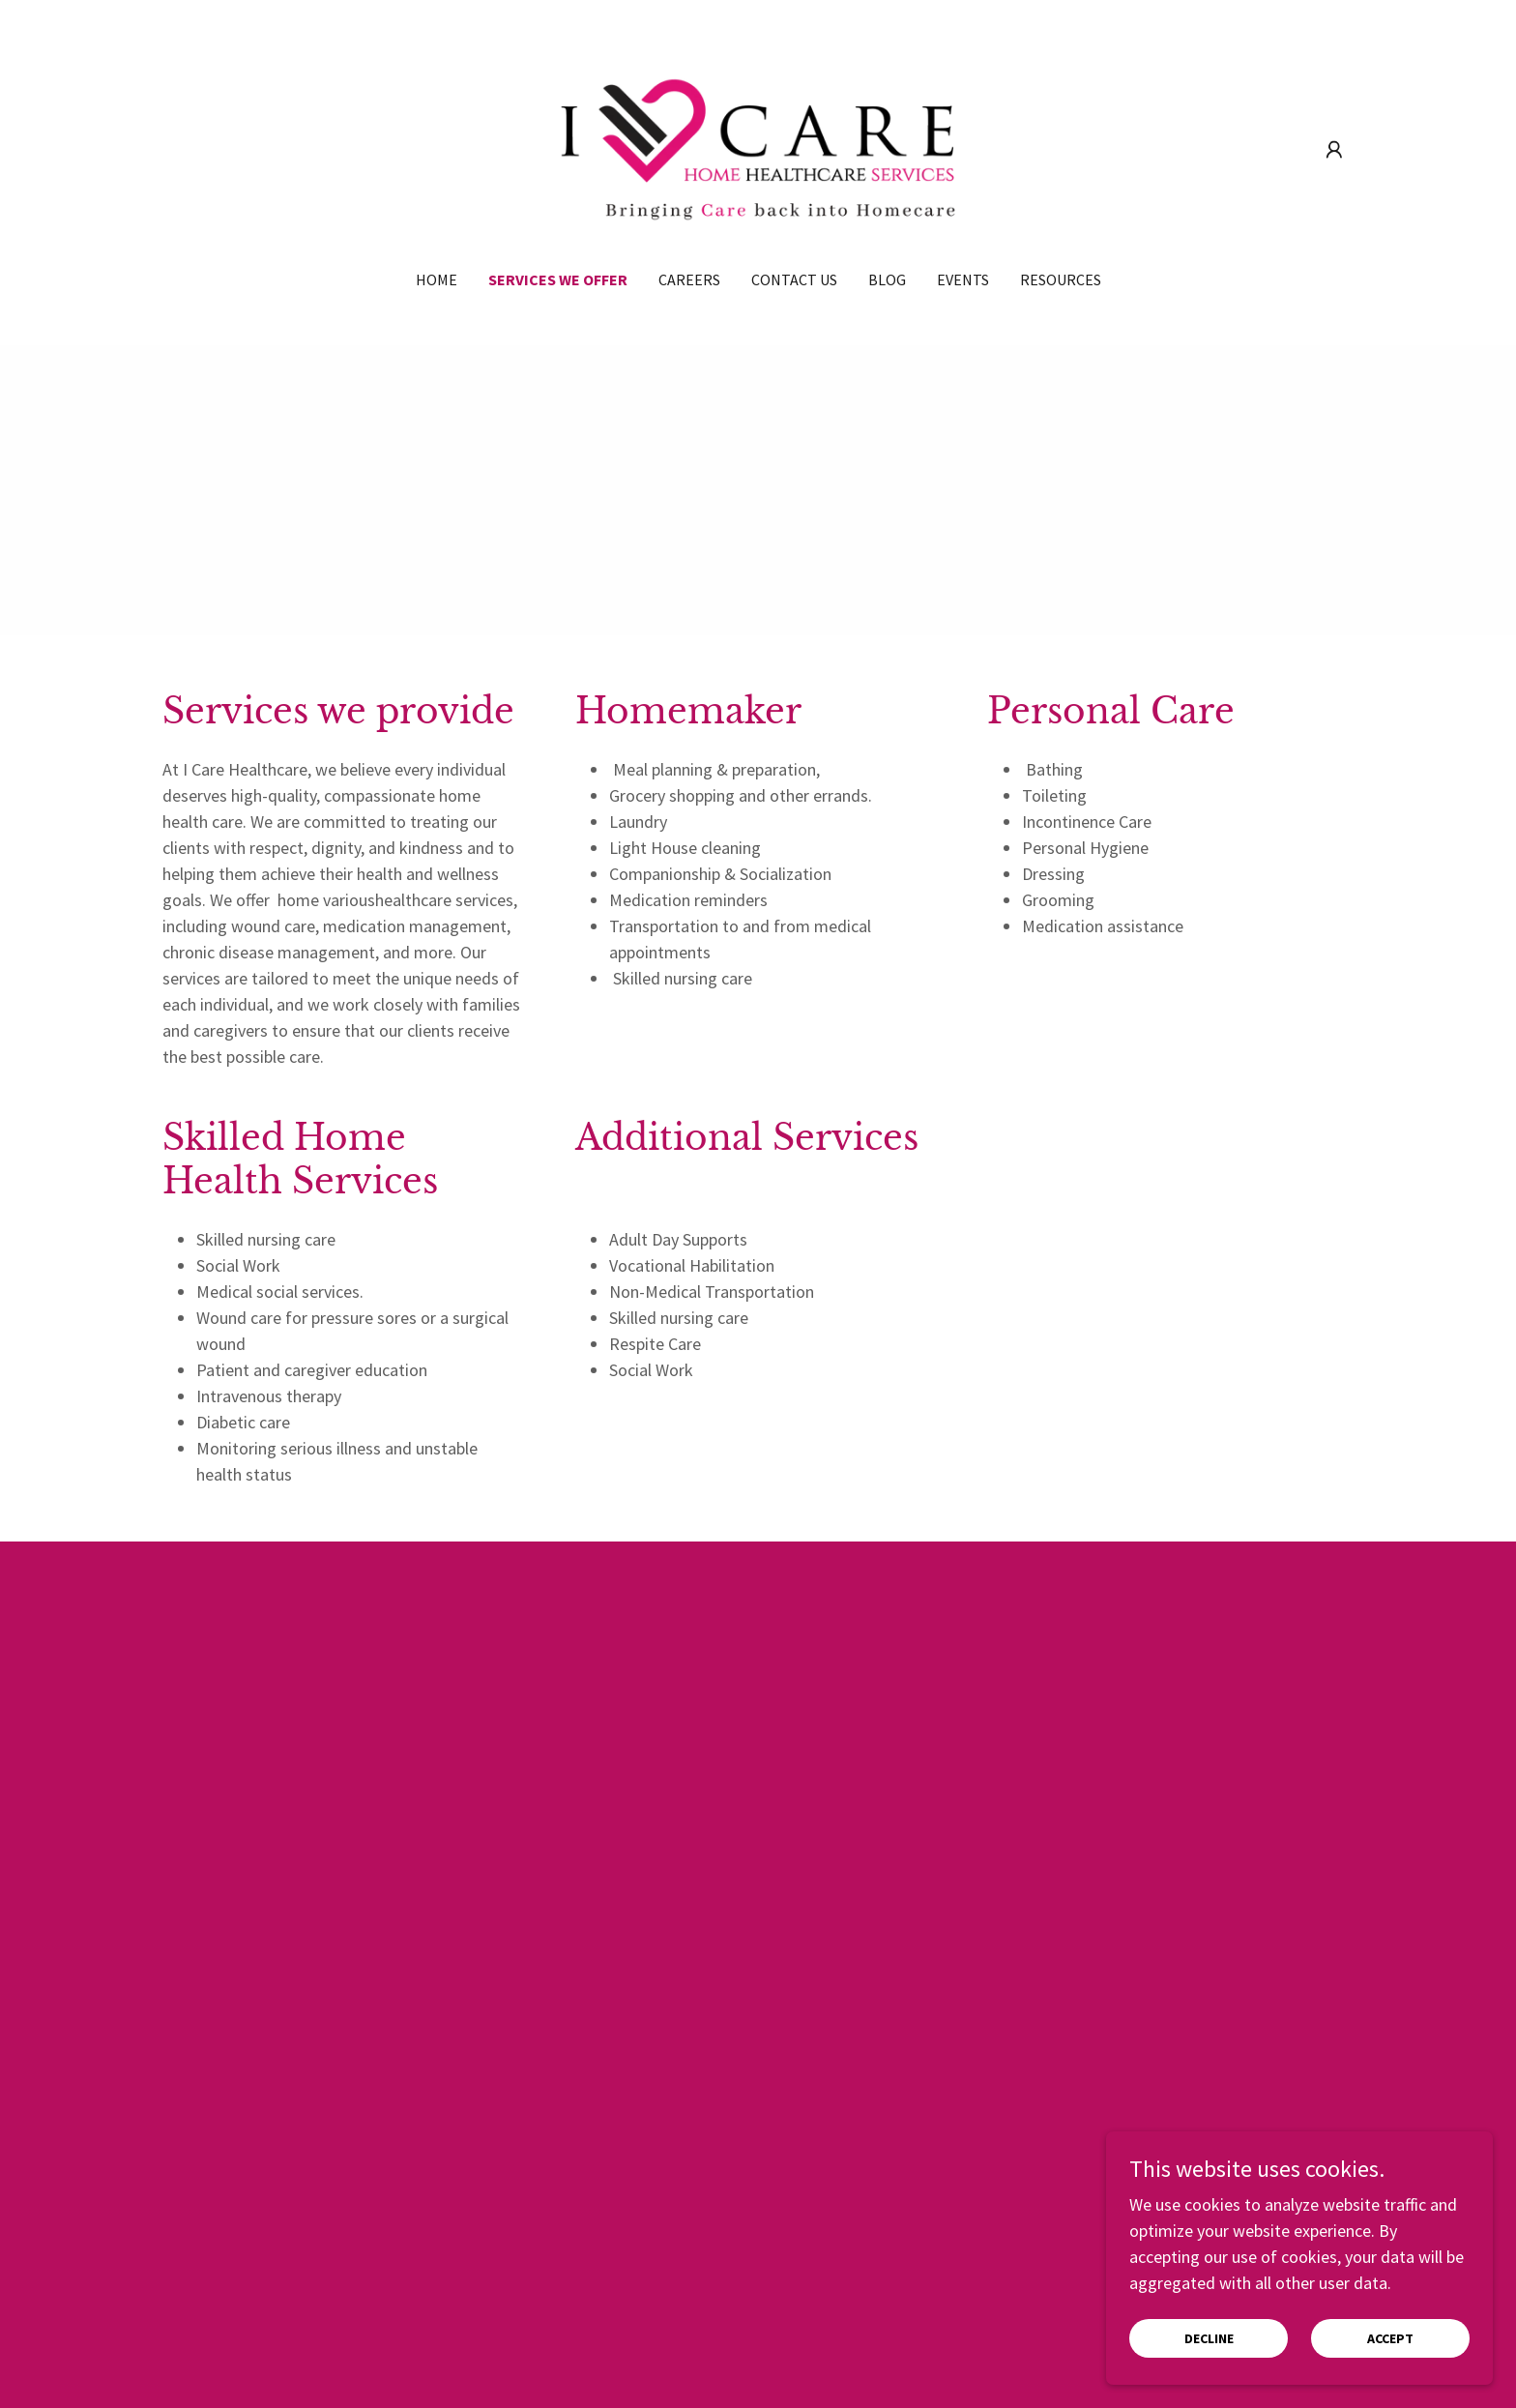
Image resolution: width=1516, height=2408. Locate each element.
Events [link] (963, 279)
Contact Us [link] (794, 279)
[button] (1334, 150)
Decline (1209, 2338)
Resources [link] (1060, 279)
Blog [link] (887, 279)
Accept (1390, 2338)
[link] (758, 147)
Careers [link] (689, 279)
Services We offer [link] (557, 279)
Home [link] (436, 279)
